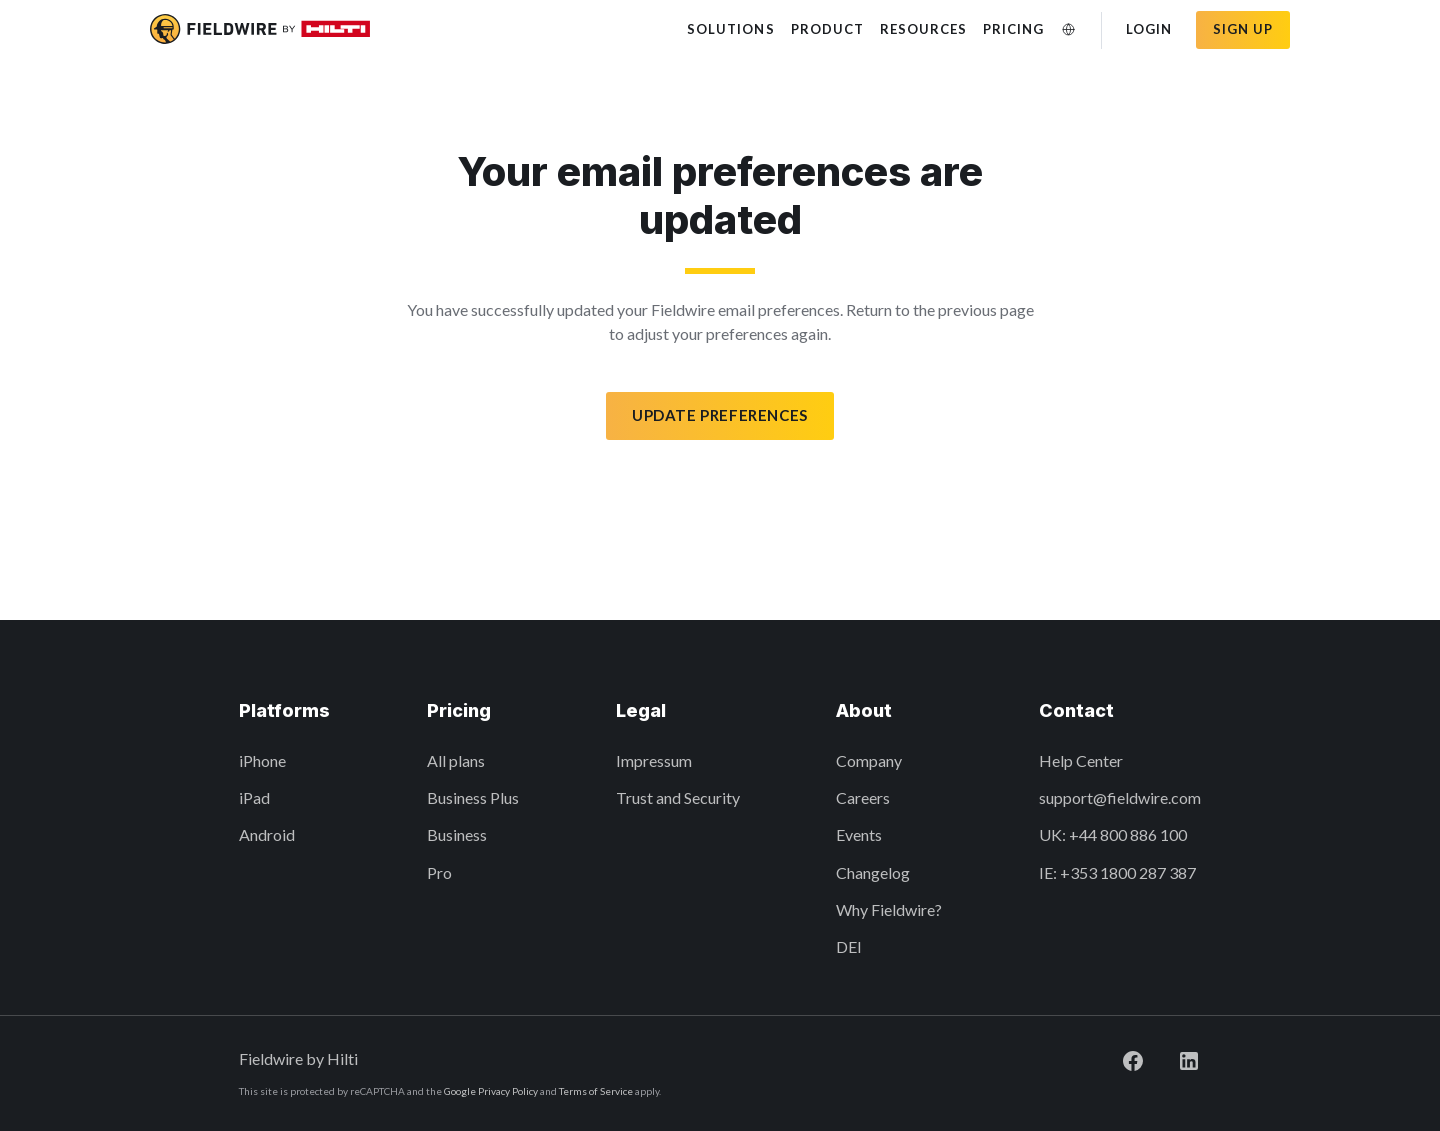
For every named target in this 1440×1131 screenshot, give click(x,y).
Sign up (1243, 29)
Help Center (1081, 760)
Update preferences (720, 415)
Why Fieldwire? (889, 909)
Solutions (730, 29)
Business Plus (473, 797)
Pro (439, 872)
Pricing (1013, 29)
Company (869, 760)
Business (457, 834)
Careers (863, 797)
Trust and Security (678, 797)
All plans (456, 760)
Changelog (873, 872)
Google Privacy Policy (491, 1091)
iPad (254, 797)
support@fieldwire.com (1120, 797)
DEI (849, 946)
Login (1149, 29)
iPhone (262, 760)
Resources (923, 29)
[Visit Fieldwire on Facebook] (1117, 1058)
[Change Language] (1069, 29)
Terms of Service (596, 1091)
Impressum (654, 760)
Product (827, 29)
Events (859, 834)
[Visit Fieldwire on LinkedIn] (1173, 1058)
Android (267, 834)
